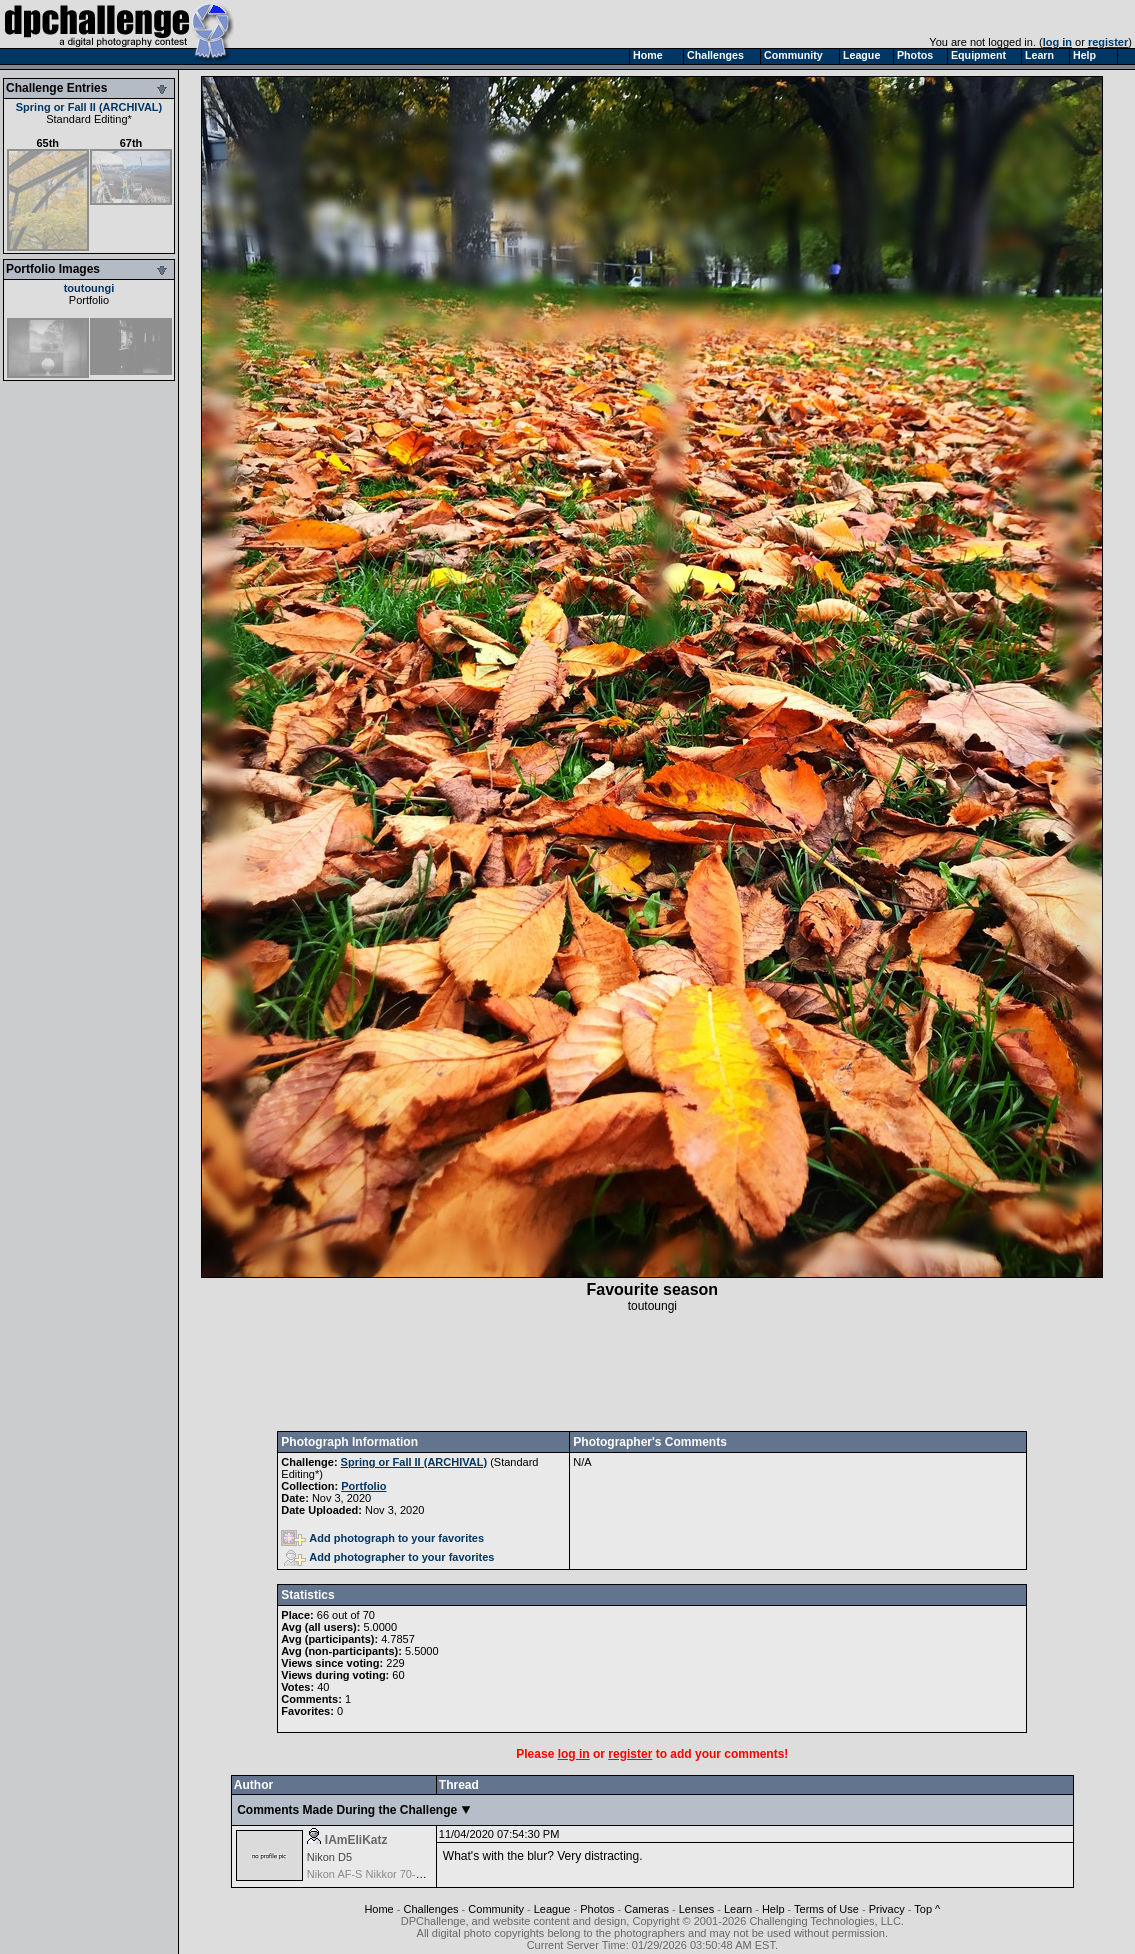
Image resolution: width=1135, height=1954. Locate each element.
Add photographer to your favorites (389, 1557)
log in (1057, 42)
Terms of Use (826, 1909)
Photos (597, 1909)
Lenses (696, 1909)
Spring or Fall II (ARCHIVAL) (89, 107)
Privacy (887, 1909)
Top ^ (927, 1909)
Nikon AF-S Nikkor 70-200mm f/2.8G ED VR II (419, 1874)
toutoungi (89, 288)
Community (496, 1909)
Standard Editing (86, 119)
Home (378, 1909)
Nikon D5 (329, 1857)
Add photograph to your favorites (382, 1538)
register (1108, 42)
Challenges (431, 1909)
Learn (738, 1909)
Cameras (646, 1909)
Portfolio (89, 300)
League (552, 1909)
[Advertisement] (652, 1372)
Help (773, 1909)
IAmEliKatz (356, 1840)
